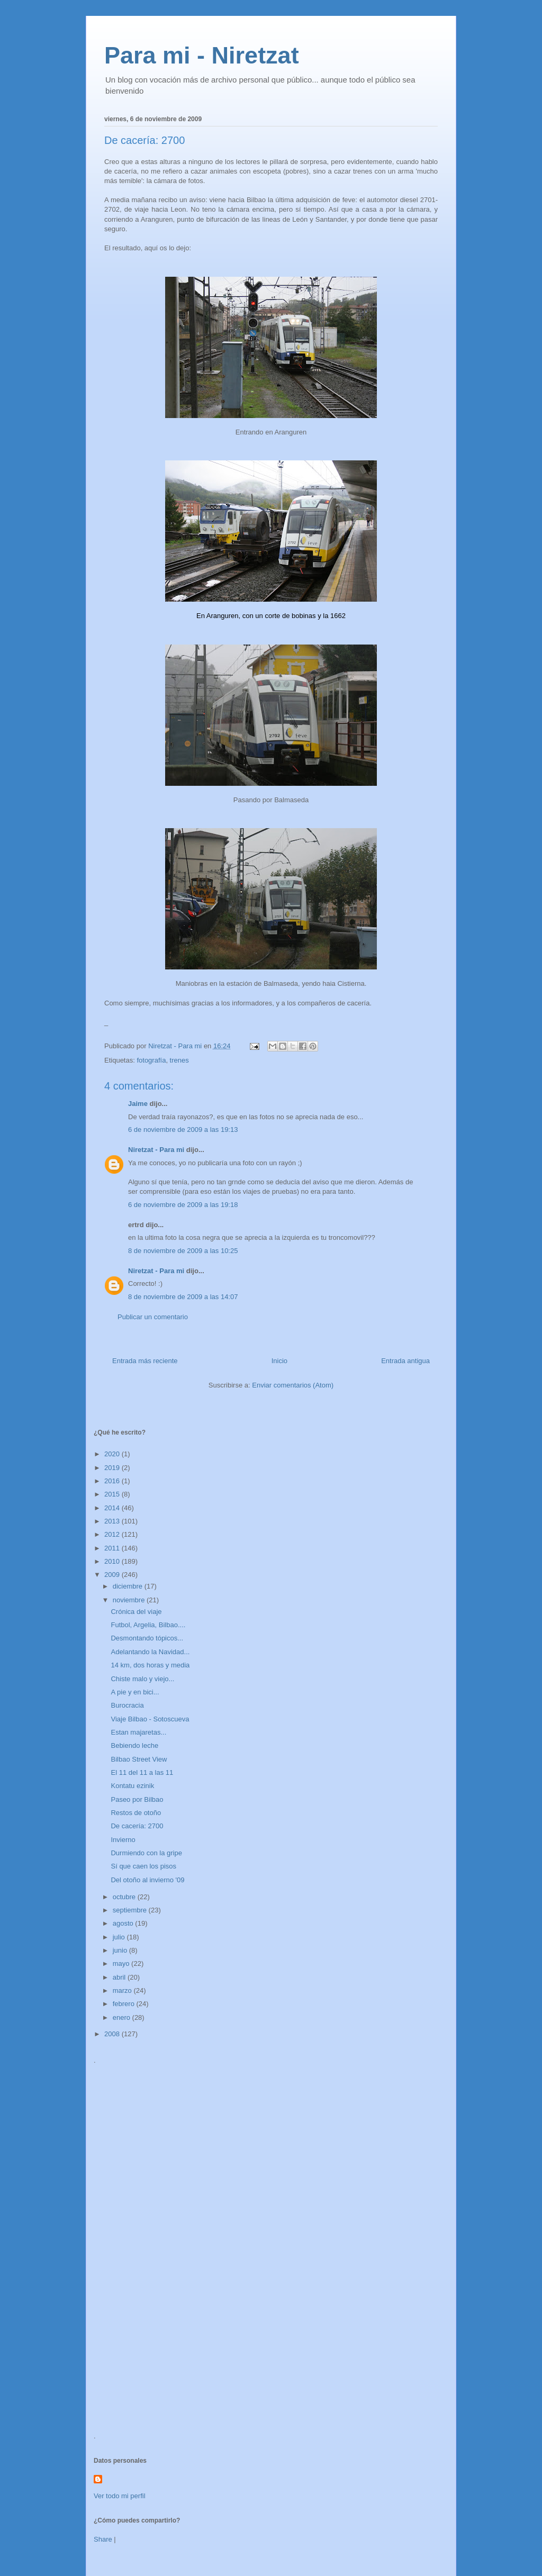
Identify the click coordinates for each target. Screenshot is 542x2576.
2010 (113, 1561)
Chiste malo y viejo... (142, 1679)
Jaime (138, 1104)
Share (103, 2539)
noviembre (130, 1600)
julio (120, 1937)
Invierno (123, 1840)
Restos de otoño (136, 1813)
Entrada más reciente (145, 1361)
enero (122, 2017)
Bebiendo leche (134, 1745)
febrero (125, 2004)
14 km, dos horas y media (150, 1665)
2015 (113, 1494)
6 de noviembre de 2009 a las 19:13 (183, 1129)
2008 (113, 2034)
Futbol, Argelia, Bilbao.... (148, 1625)
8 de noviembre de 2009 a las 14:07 (183, 1297)
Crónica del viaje (136, 1612)
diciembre (128, 1586)
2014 (113, 1508)
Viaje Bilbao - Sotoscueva (150, 1719)
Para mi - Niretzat (201, 55)
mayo (122, 1963)
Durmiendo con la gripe (146, 1853)
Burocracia (127, 1705)
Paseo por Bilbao (137, 1799)
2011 (113, 1548)
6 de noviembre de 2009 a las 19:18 (183, 1205)
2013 (113, 1521)
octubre (125, 1897)
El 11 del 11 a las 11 (142, 1772)
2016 (113, 1481)
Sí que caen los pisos (143, 1866)
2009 (113, 1575)
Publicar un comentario (153, 1317)
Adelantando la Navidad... (150, 1652)
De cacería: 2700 (137, 1826)
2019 (113, 1468)
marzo (123, 1990)
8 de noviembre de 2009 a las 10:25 (183, 1251)
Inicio (279, 1361)
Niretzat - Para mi (156, 1150)
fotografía (151, 1060)
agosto (124, 1923)
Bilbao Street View (139, 1759)
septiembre (131, 1910)
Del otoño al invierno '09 (147, 1880)
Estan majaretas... (138, 1732)
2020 (113, 1454)
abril (120, 1977)
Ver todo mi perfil (120, 2496)
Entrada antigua (405, 1361)
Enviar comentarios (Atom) (292, 1385)
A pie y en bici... (135, 1692)
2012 (113, 1534)
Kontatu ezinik (132, 1786)
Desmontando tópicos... (147, 1638)
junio (121, 1950)
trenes (179, 1060)
